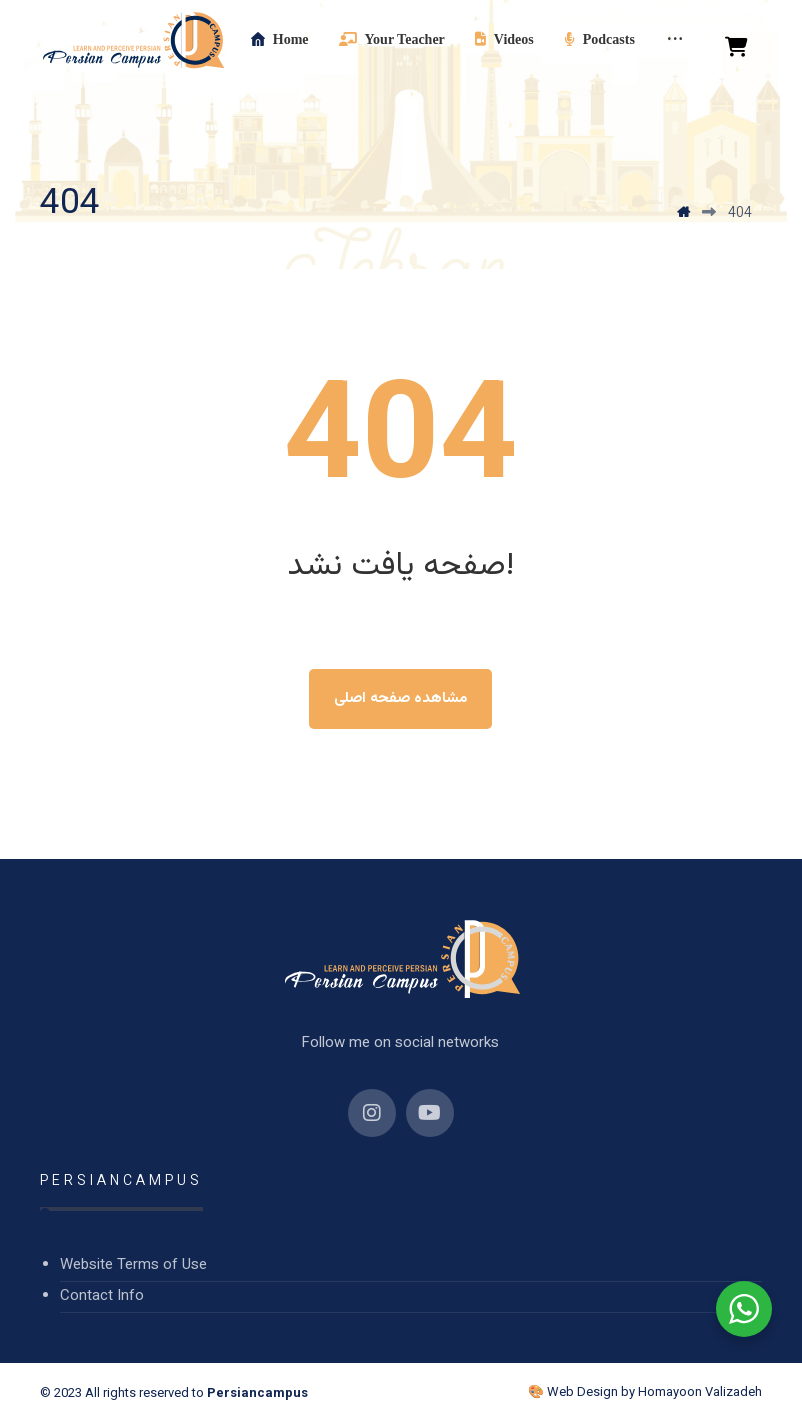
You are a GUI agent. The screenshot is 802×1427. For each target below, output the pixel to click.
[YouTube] (430, 1113)
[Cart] (737, 47)
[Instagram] (372, 1113)
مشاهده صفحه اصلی (400, 698)
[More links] (675, 40)
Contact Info (102, 1296)
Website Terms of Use (133, 1265)
